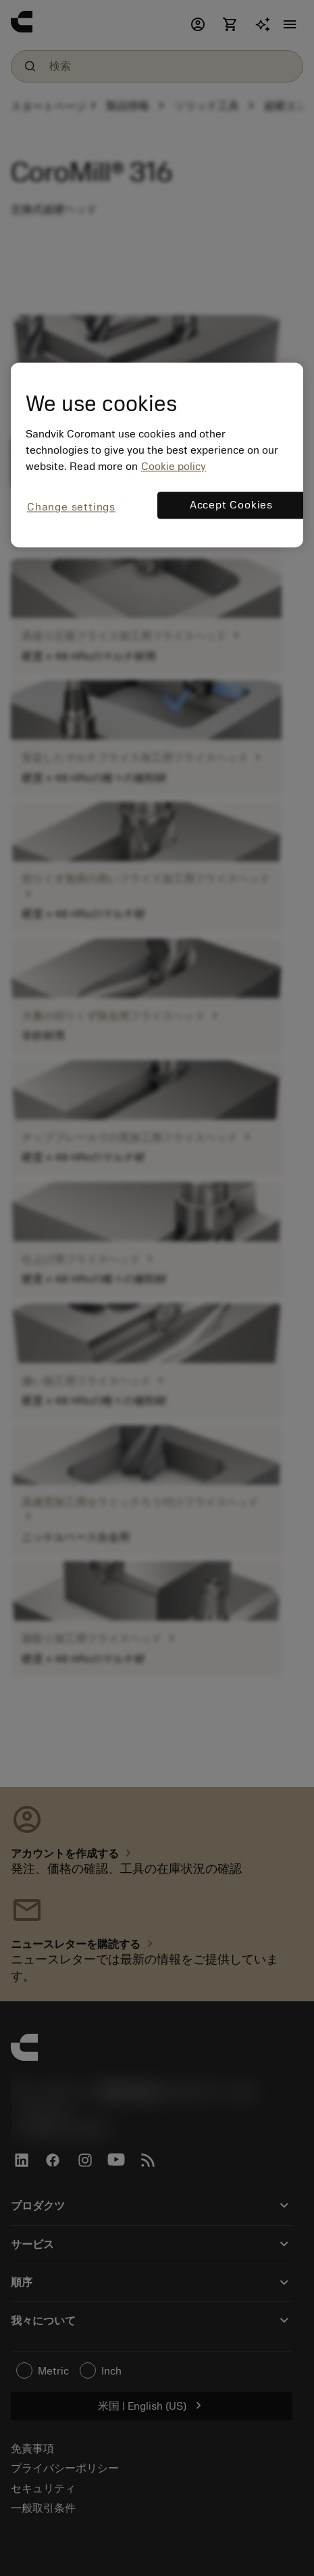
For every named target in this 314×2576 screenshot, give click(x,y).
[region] (157, 454)
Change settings (71, 508)
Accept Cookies (231, 505)
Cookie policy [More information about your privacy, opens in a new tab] (173, 467)
